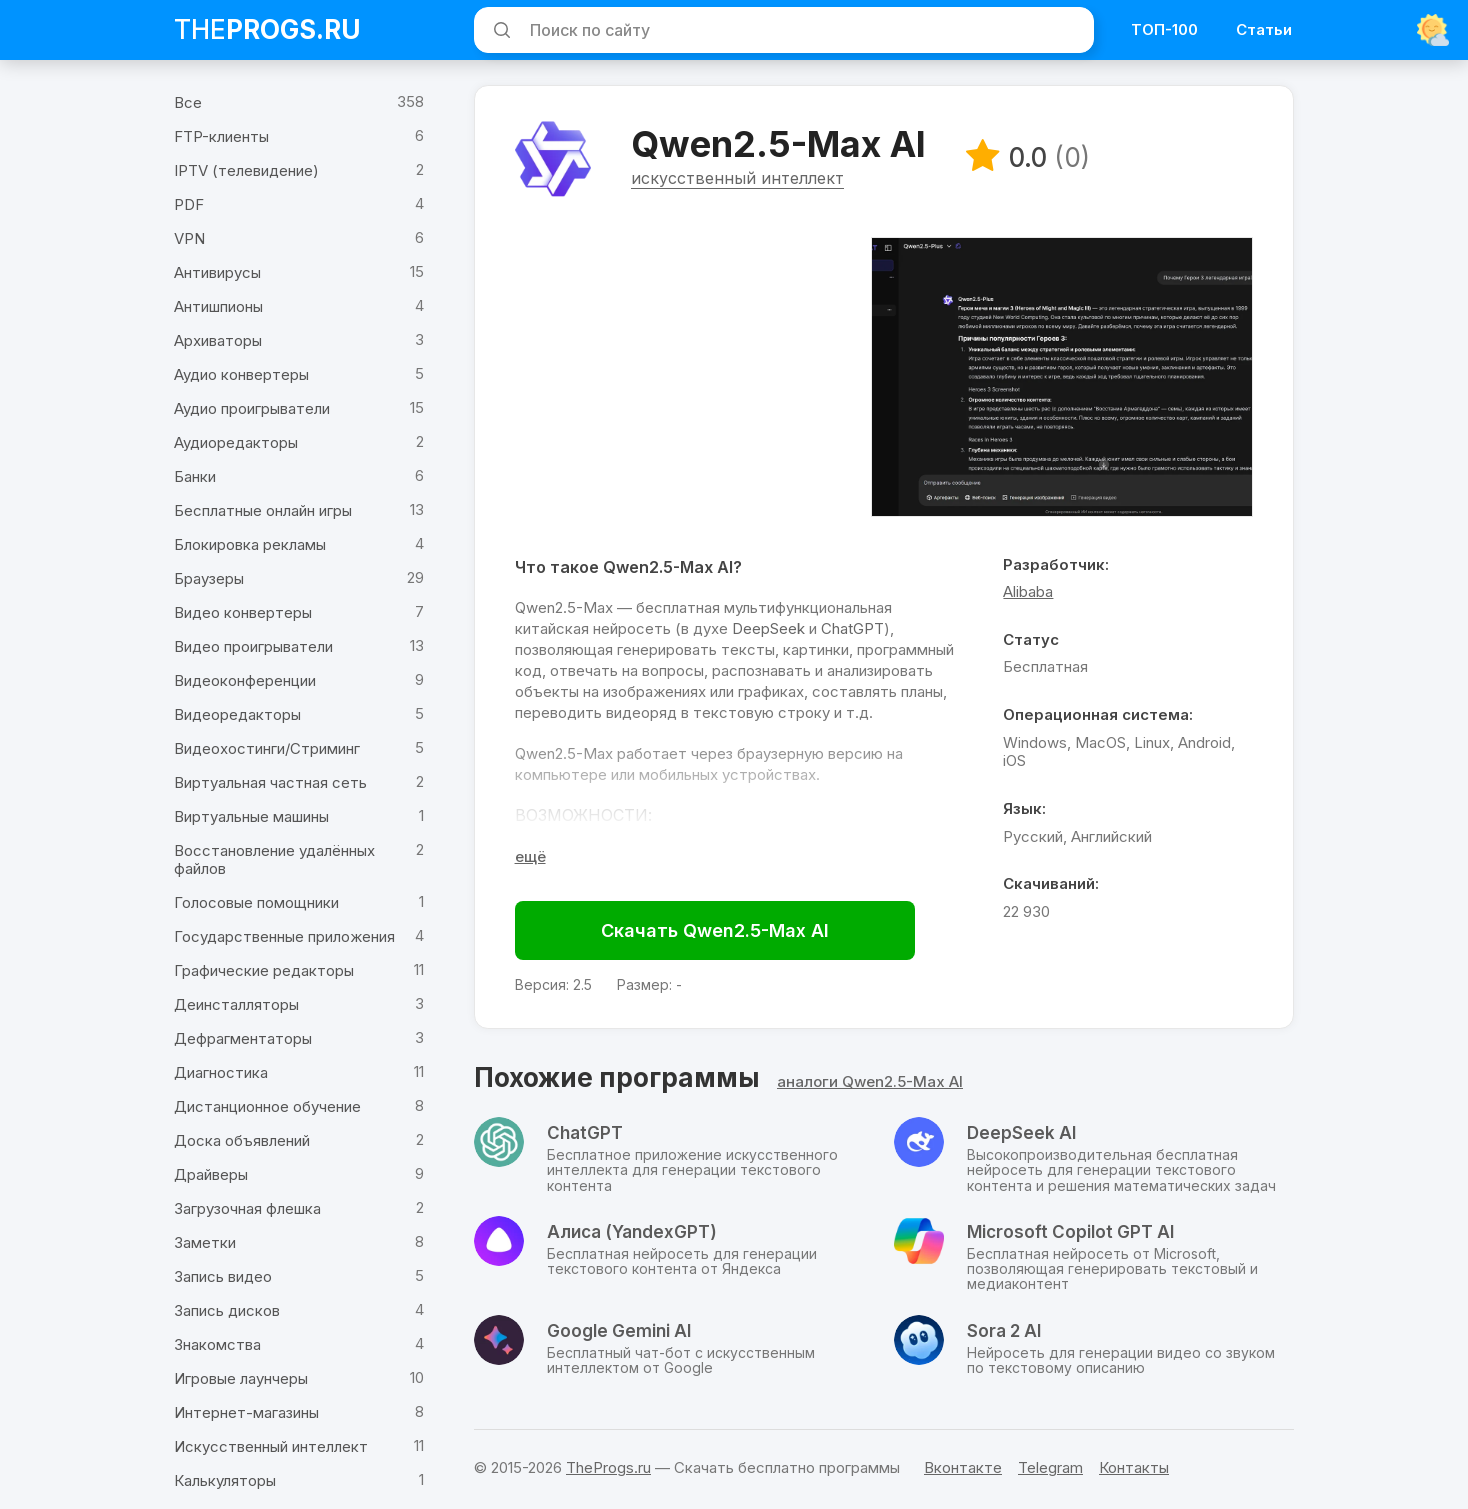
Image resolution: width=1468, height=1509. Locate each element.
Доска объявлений (242, 1140)
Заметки (205, 1242)
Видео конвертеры (243, 612)
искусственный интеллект (737, 179)
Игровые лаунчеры (241, 1378)
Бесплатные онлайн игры (263, 510)
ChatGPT (852, 628)
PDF (189, 204)
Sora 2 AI (1004, 1332)
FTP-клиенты (221, 136)
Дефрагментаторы (243, 1038)
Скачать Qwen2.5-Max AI (715, 930)
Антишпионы (218, 306)
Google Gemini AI (619, 1332)
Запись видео (223, 1276)
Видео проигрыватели (253, 646)
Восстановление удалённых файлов (274, 859)
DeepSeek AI (1021, 1134)
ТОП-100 (1164, 29)
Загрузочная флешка (247, 1208)
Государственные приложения (284, 936)
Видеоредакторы (237, 714)
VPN (189, 238)
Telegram (1050, 1467)
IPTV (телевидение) (246, 170)
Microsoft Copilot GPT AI (1070, 1233)
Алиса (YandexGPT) (632, 1233)
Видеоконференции (245, 680)
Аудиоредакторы (236, 442)
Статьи (1264, 29)
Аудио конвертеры (241, 374)
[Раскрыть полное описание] (530, 856)
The (267, 29)
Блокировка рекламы (250, 544)
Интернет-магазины (246, 1412)
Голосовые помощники (256, 902)
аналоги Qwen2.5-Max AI (870, 1081)
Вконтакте (963, 1467)
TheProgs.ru (608, 1467)
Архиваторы (218, 340)
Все (188, 102)
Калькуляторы (225, 1480)
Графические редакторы (264, 970)
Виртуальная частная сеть (270, 782)
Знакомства (217, 1344)
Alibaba (1028, 592)
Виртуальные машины (251, 816)
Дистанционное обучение (267, 1106)
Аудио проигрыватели (252, 408)
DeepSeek (768, 628)
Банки (195, 476)
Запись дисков (227, 1310)
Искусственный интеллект (271, 1446)
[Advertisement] (683, 377)
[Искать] (499, 30)
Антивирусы (217, 272)
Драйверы (211, 1174)
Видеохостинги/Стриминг (267, 748)
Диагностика (221, 1072)
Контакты (1134, 1467)
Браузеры (209, 578)
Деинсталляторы (236, 1004)
